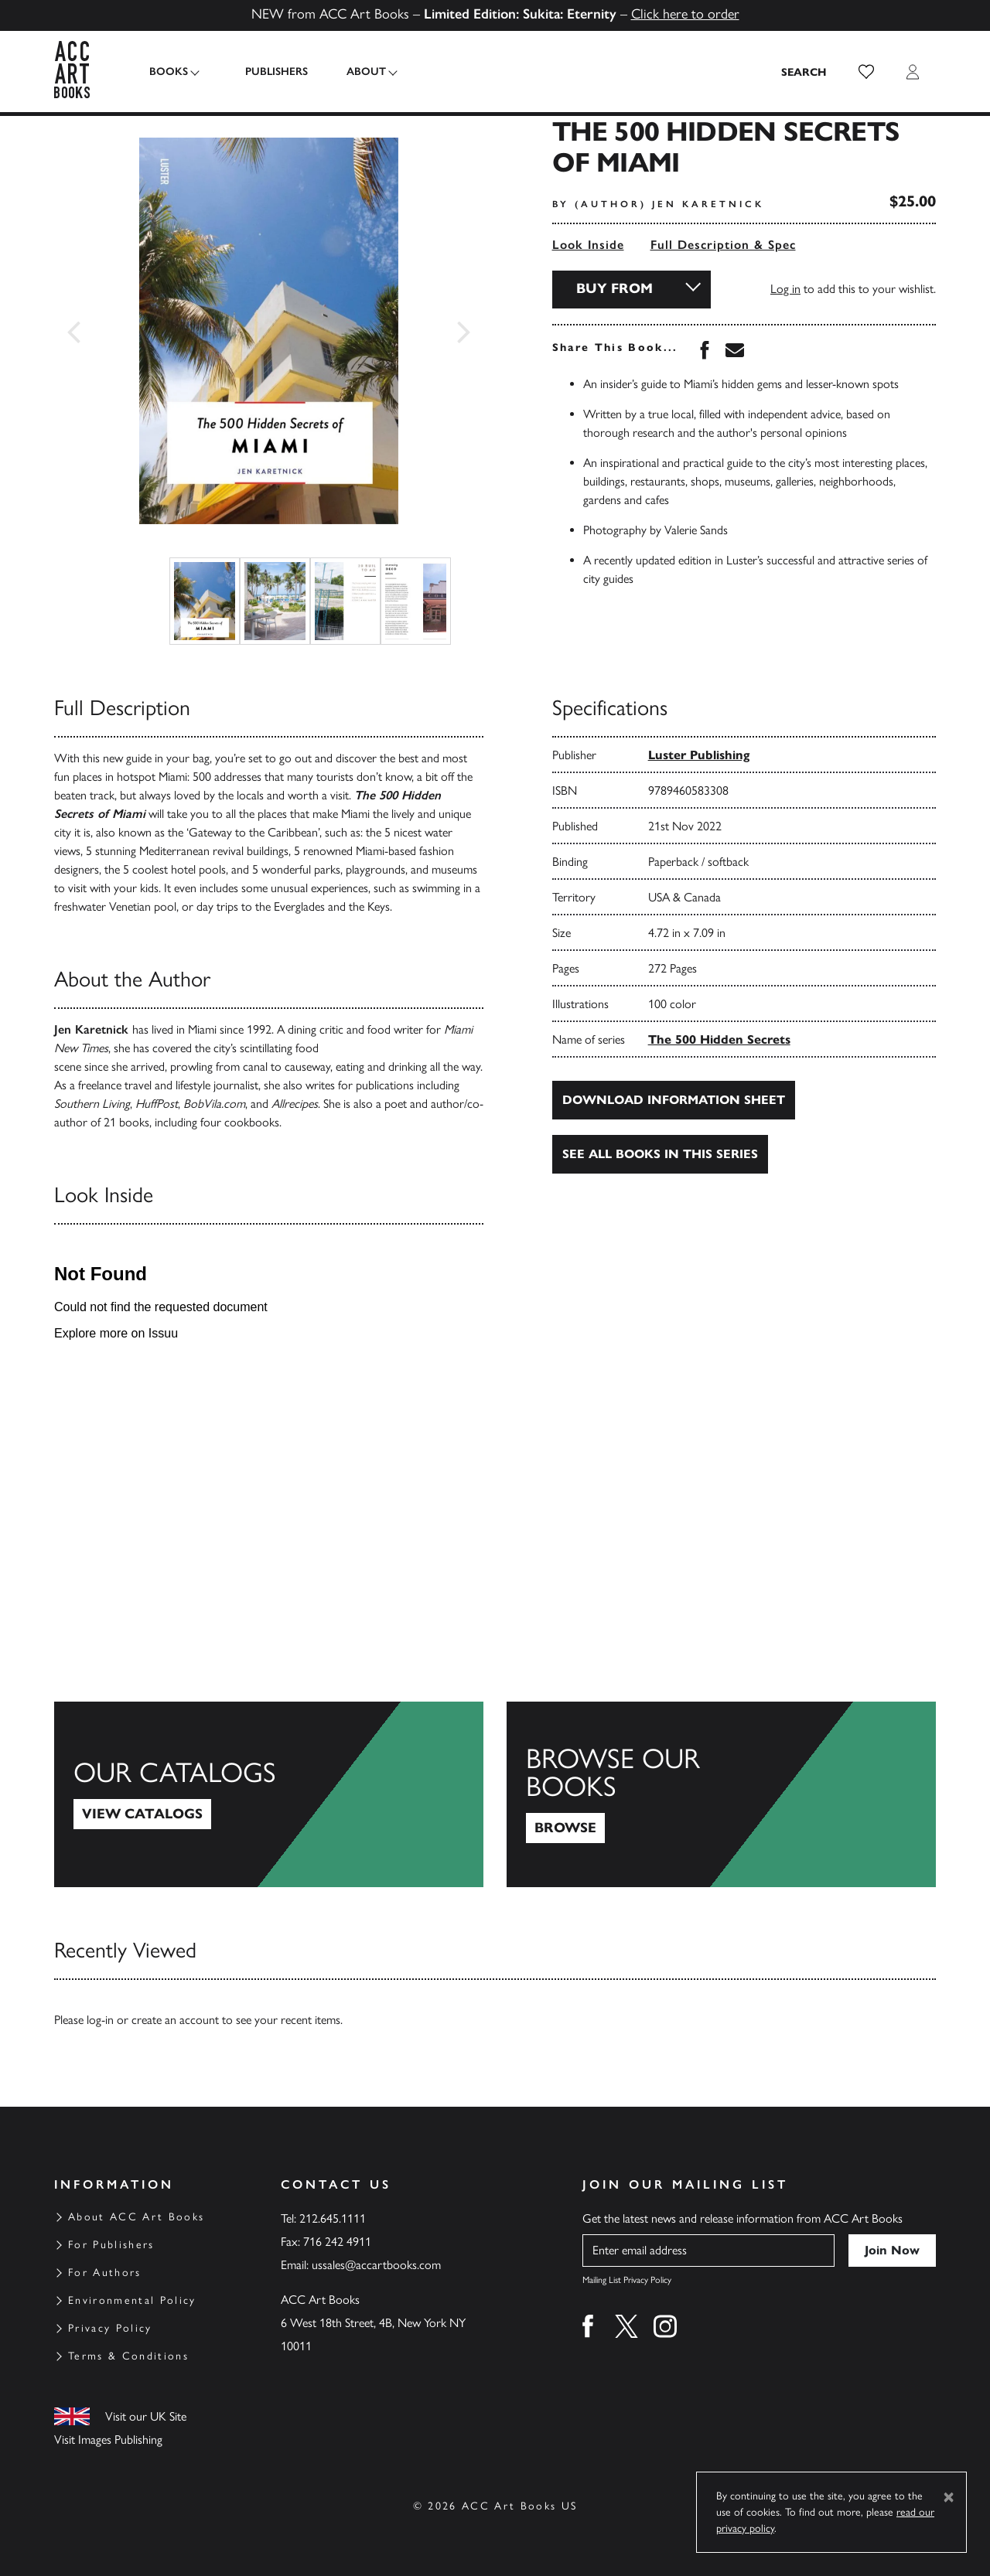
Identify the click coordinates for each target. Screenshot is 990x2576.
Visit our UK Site (145, 2416)
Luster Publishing (698, 755)
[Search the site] (804, 71)
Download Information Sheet (673, 1099)
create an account (175, 2019)
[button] (866, 71)
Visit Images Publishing (108, 2439)
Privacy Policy (110, 2328)
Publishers (269, 71)
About (359, 71)
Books (168, 71)
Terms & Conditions (128, 2356)
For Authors (105, 2272)
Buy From (614, 288)
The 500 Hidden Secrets (719, 1039)
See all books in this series (660, 1154)
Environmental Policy (132, 2300)
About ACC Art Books (136, 2216)
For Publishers (111, 2244)
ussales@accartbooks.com (376, 2264)
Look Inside (588, 244)
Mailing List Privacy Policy (626, 2279)
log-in (100, 2019)
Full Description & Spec (723, 244)
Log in (785, 288)
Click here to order (685, 13)
